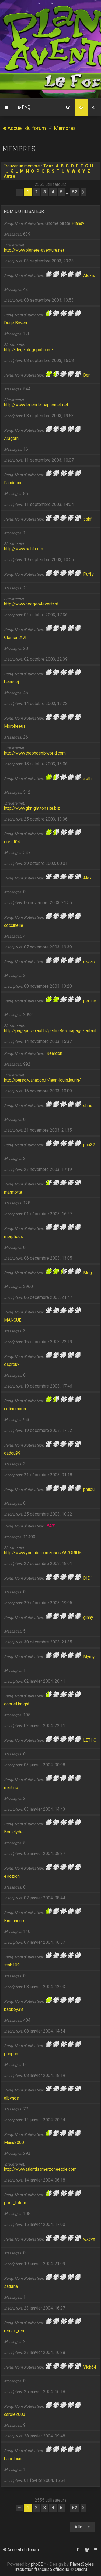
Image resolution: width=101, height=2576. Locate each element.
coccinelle (13, 925)
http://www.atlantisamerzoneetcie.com (40, 2169)
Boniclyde (13, 1831)
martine (11, 1787)
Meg (87, 1272)
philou (89, 1489)
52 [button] (74, 192)
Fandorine (13, 482)
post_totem (15, 2202)
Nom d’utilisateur (24, 211)
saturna (11, 2286)
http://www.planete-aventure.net (34, 250)
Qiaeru (81, 2569)
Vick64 (89, 2367)
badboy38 (13, 2009)
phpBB (37, 2564)
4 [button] (53, 192)
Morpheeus (15, 726)
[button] (19, 192)
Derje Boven (15, 322)
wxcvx (89, 2239)
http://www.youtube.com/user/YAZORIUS (43, 1552)
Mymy (89, 1656)
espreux (11, 1364)
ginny (88, 1617)
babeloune (14, 2458)
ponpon (11, 2053)
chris (87, 1105)
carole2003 (14, 2414)
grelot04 (12, 841)
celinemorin (15, 1408)
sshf (87, 519)
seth (87, 778)
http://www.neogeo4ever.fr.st (31, 604)
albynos (11, 2098)
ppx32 (89, 1144)
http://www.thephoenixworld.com (35, 753)
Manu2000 (14, 2142)
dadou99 (12, 1453)
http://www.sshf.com (23, 548)
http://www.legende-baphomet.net (36, 404)
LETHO (89, 1740)
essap (89, 961)
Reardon (54, 1053)
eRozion (12, 1876)
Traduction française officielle (41, 2569)
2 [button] (36, 192)
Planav (78, 223)
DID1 (88, 1578)
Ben (86, 375)
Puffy (88, 574)
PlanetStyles (82, 2564)
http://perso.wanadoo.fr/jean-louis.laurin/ (42, 1080)
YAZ (51, 1526)
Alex (87, 878)
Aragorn (11, 438)
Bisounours (14, 1920)
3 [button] (44, 192)
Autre (9, 176)
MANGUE (12, 1320)
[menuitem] (23, 107)
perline (89, 1000)
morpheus (13, 1236)
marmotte (13, 1192)
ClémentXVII (16, 637)
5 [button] (61, 192)
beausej (11, 681)
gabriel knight (16, 1704)
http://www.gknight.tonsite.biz (32, 808)
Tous (48, 166)
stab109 (12, 1965)
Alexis (89, 275)
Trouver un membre (22, 166)
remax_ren (14, 2330)
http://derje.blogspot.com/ (28, 349)
